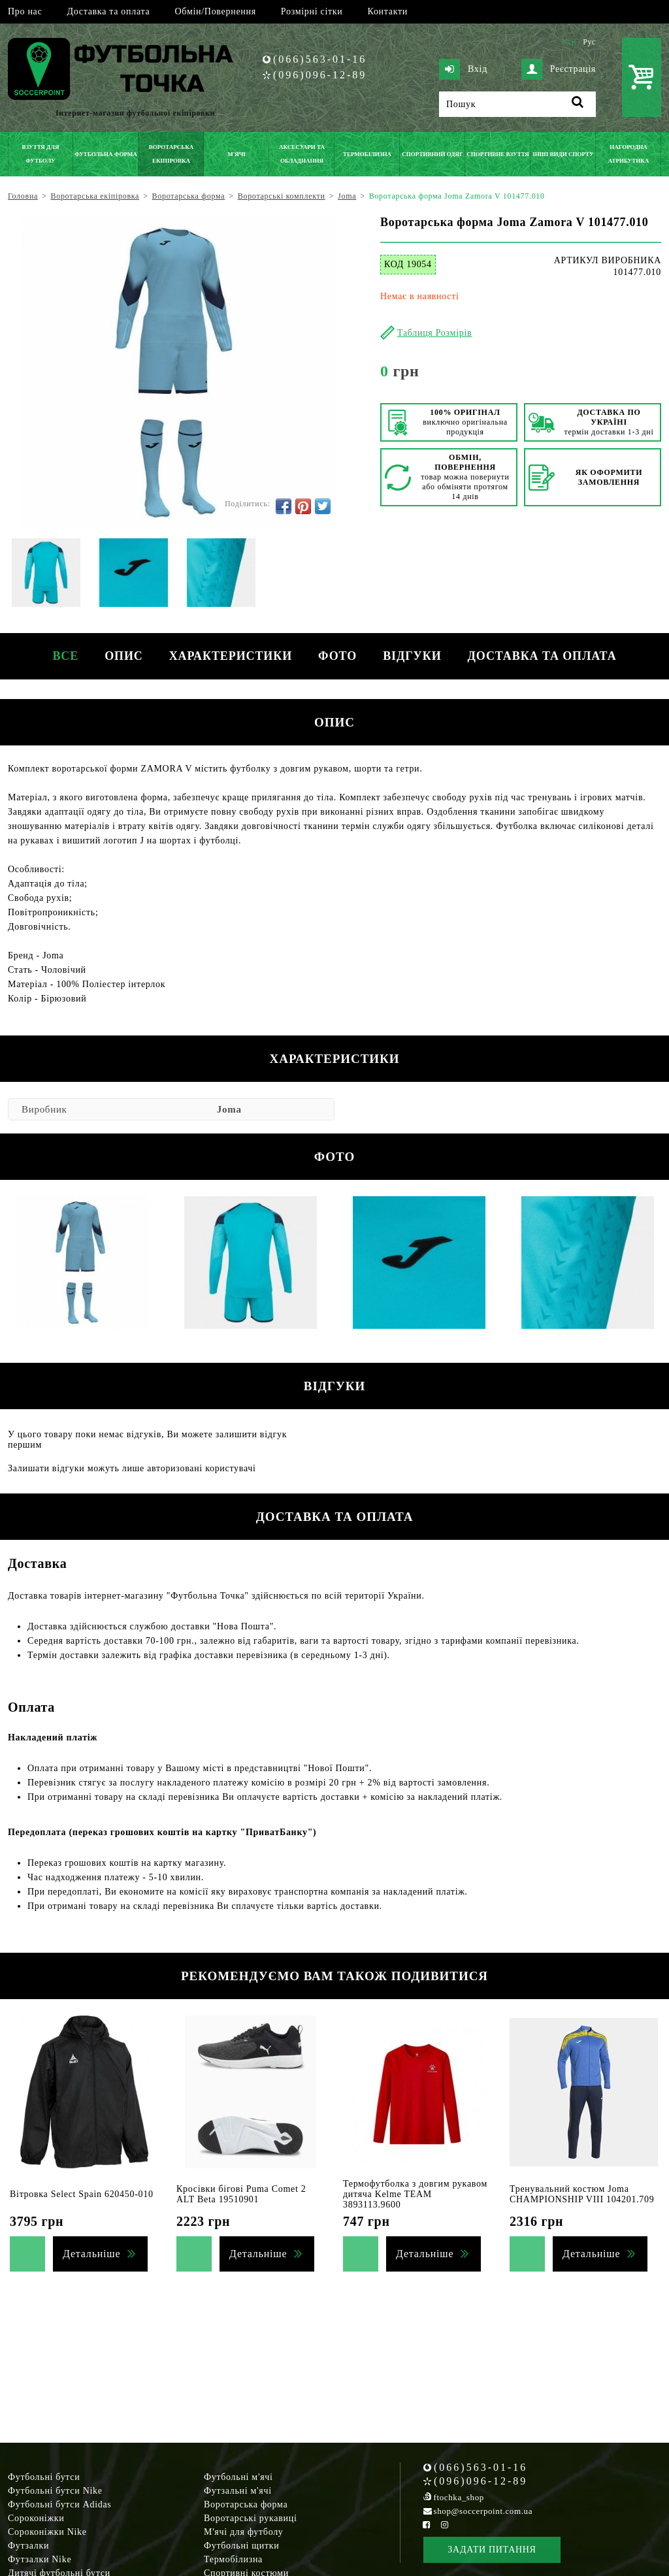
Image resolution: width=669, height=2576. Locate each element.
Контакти (388, 11)
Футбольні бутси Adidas (60, 2504)
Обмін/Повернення (214, 11)
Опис (124, 656)
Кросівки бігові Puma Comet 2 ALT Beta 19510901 (241, 2194)
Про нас (25, 11)
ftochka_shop (459, 2497)
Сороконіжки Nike (47, 2532)
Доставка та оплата (108, 11)
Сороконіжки (36, 2518)
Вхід (463, 69)
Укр (569, 41)
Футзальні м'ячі (238, 2491)
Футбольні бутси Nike (55, 2491)
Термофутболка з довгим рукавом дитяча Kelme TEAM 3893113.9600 (415, 2194)
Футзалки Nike (39, 2559)
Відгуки (412, 656)
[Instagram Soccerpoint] (444, 2525)
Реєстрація (558, 69)
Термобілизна (233, 2559)
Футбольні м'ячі (238, 2477)
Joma (229, 1109)
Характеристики (230, 656)
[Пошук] (517, 104)
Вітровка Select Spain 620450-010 (82, 2194)
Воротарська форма (245, 2504)
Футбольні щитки (242, 2546)
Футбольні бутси (44, 2477)
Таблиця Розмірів (434, 333)
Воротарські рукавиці (250, 2518)
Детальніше (91, 2253)
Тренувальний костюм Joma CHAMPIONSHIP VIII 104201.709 (582, 2194)
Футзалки (28, 2546)
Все (65, 656)
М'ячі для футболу (244, 2532)
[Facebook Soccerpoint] (426, 2525)
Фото (337, 656)
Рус (589, 41)
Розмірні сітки (312, 11)
